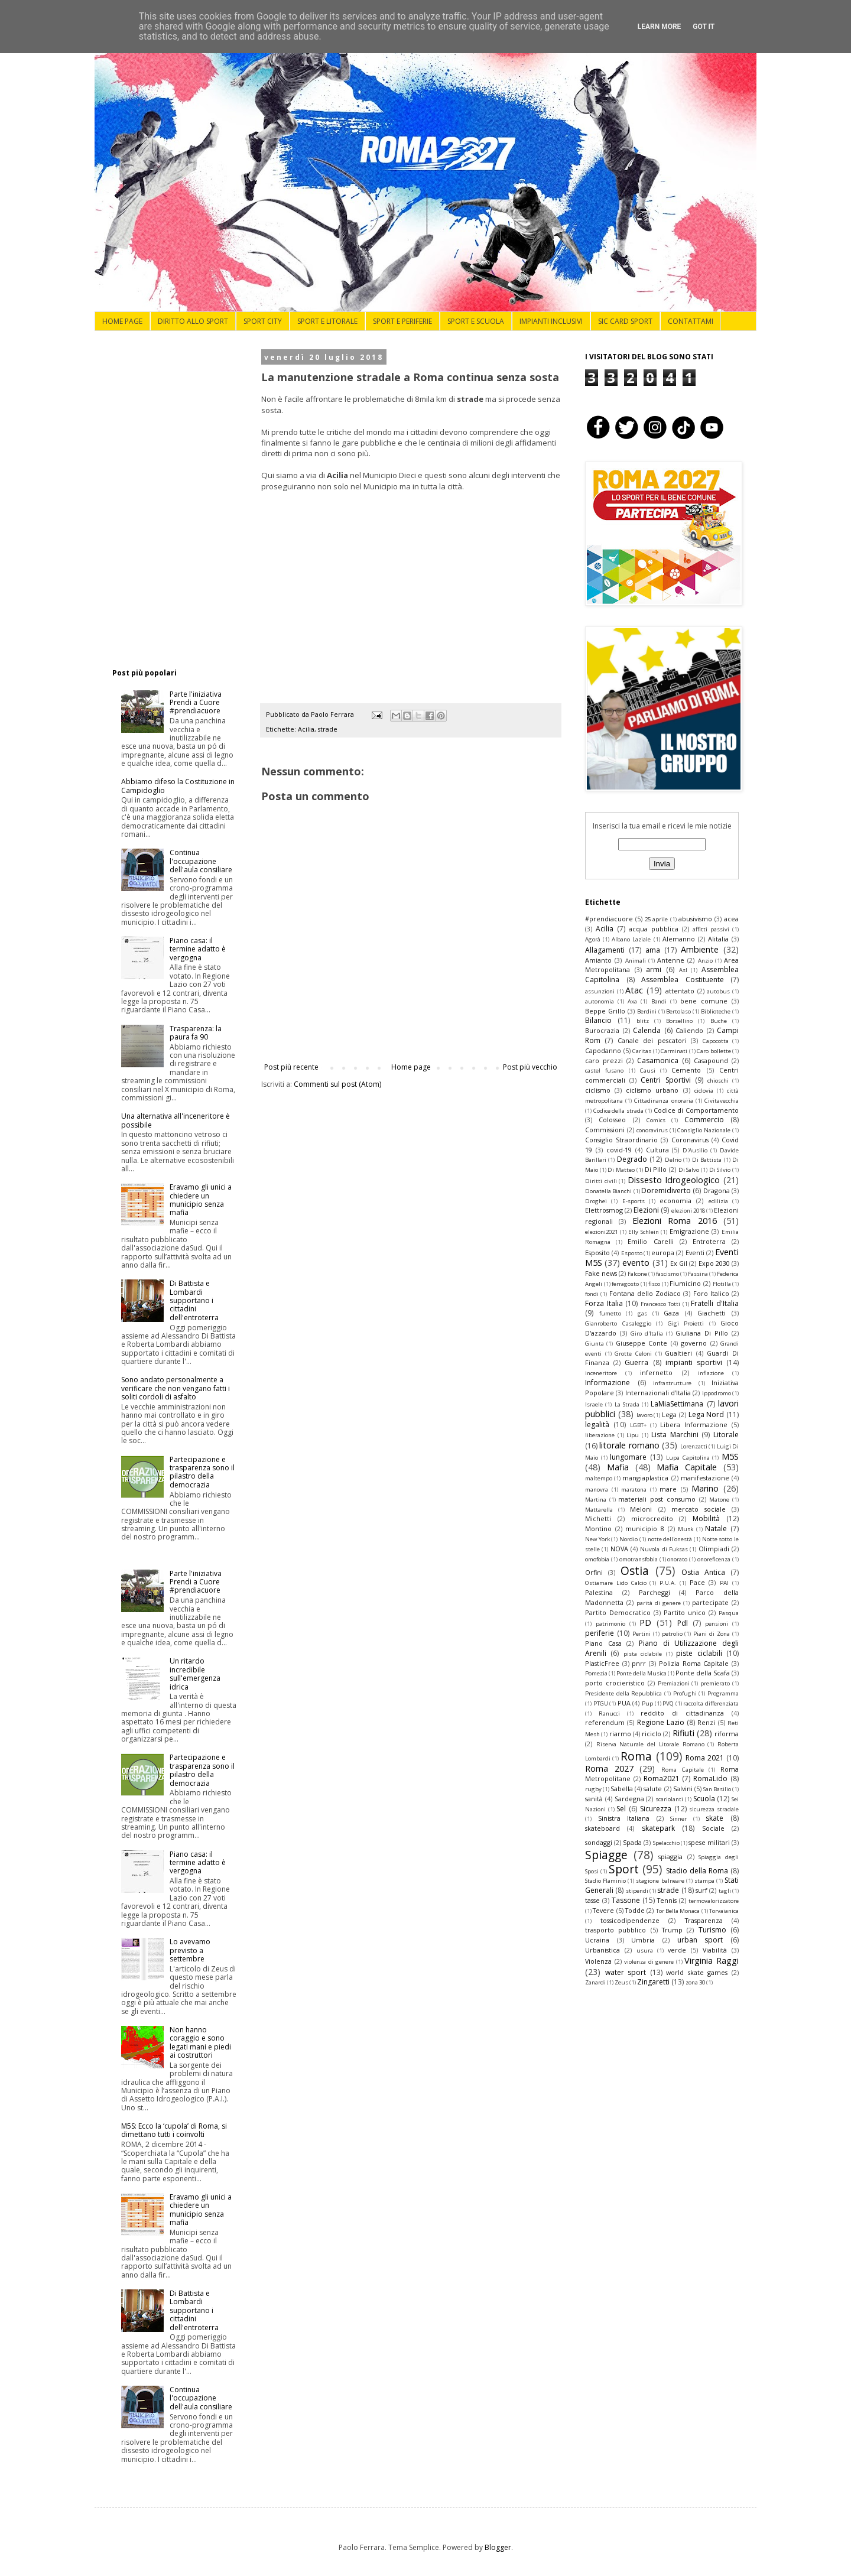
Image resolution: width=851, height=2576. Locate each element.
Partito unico (685, 1612)
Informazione (607, 1383)
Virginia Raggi (711, 1960)
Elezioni (646, 1210)
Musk (685, 1529)
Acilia (306, 729)
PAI (724, 1583)
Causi (647, 1070)
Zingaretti (653, 1982)
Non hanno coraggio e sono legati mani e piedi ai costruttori (200, 2042)
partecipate (710, 1602)
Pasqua (729, 1613)
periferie (599, 1633)
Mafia (618, 1467)
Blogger (498, 2547)
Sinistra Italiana (624, 1818)
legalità (597, 1424)
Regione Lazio (660, 1722)
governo (694, 1343)
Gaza (671, 1312)
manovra (596, 1489)
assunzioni (600, 991)
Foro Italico (711, 1293)
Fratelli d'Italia (715, 1303)
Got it (703, 26)
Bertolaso (678, 1011)
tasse (592, 1900)
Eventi (695, 1252)
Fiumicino (685, 1283)
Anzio (705, 960)
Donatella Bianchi (608, 1191)
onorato (677, 1559)
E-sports (633, 1201)
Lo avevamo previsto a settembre (190, 1950)
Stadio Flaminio (605, 1881)
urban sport (700, 1940)
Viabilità (715, 1949)
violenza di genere (649, 1962)
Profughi (685, 1693)
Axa (632, 1001)
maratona (634, 1489)
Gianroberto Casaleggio (618, 1323)
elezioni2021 (601, 1232)
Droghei (596, 1201)
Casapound (711, 1060)
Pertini (641, 1634)
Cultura (657, 1149)
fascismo (667, 1274)
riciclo (651, 1733)
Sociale (713, 1828)
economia (675, 1200)
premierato (715, 1683)
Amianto (598, 960)
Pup (647, 1703)
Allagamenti (605, 950)
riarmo (620, 1733)
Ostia (635, 1570)
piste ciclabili (699, 1653)
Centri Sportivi (665, 1080)
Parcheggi (654, 1592)
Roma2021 (662, 1778)
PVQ (668, 1703)
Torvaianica (724, 1911)
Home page (411, 1067)
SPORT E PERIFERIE (402, 321)
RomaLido (710, 1778)
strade (327, 729)
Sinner (678, 1819)
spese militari (709, 1842)
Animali (635, 960)
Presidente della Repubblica (623, 1693)
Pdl (682, 1623)
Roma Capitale (682, 1769)
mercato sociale (698, 1509)
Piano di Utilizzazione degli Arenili (662, 1648)
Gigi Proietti (686, 1323)
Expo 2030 (714, 1263)
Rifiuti (683, 1733)
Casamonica (657, 1060)
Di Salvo (689, 1170)
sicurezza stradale (714, 1809)
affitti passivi (711, 929)
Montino (598, 1528)
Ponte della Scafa (702, 1672)
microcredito (652, 1518)
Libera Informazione (693, 1424)
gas (642, 1313)
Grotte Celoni (633, 1353)
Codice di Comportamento (696, 1110)
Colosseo (612, 1119)
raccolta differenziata (711, 1703)
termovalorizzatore (713, 1901)
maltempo (598, 1478)
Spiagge (606, 1855)
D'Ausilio (695, 1150)
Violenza (598, 1961)
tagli (725, 1891)
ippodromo (716, 1393)
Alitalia (718, 938)
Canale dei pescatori (652, 1040)
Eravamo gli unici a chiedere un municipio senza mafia (201, 1199)
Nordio (628, 1539)
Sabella (621, 1788)
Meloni (641, 1509)
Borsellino (679, 1021)
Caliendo (689, 1030)
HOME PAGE (122, 321)
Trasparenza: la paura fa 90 (196, 1033)
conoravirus (652, 1130)
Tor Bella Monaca (678, 1911)
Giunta (594, 1343)
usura (644, 1950)
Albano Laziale (631, 939)
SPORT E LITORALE (327, 321)
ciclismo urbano (652, 1090)
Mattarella (599, 1509)
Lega (669, 1414)
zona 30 (695, 1982)
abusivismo (695, 918)
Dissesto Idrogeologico (674, 1179)
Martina (595, 1499)
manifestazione (705, 1477)
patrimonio (610, 1624)
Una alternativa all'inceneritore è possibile (175, 1120)
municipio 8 (644, 1528)
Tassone (626, 1900)
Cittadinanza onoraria (663, 1101)
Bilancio (598, 1020)
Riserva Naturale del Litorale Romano (650, 1744)
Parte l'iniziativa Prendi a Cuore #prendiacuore (196, 702)
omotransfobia (638, 1559)
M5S (730, 1456)
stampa (704, 1881)
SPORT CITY (262, 321)
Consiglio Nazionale (703, 1130)
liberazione (600, 1435)
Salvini (683, 1788)
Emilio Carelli (650, 1241)
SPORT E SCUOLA (475, 321)
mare (668, 1488)
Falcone (637, 1274)
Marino (705, 1488)
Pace (697, 1582)
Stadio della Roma (697, 1871)
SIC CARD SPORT (625, 321)
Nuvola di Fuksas (664, 1549)
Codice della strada (618, 1111)
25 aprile (656, 919)
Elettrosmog (604, 1210)
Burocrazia (602, 1030)
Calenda (647, 1030)
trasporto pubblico (615, 1929)
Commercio (704, 1120)
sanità (594, 1798)
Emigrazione (689, 1231)
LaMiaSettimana (677, 1404)
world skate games (696, 1972)
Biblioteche (715, 1011)
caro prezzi (604, 1060)
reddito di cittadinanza (682, 1712)
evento (635, 1262)
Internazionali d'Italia (658, 1392)
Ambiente (700, 949)
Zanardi (595, 1982)
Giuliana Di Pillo (701, 1332)
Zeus (621, 1982)
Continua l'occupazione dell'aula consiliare (201, 861)
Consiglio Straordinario (621, 1139)
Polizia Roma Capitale (694, 1663)
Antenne (670, 960)
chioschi (718, 1080)
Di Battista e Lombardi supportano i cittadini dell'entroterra (194, 1300)
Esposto (631, 1253)
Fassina (698, 1274)
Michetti (598, 1518)
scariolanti (669, 1799)
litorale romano (629, 1445)
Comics (656, 1120)
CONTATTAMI (690, 321)
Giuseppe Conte (641, 1343)
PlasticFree (602, 1663)
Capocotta (716, 1041)
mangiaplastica (645, 1477)
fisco (654, 1284)
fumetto (610, 1313)
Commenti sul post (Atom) (337, 1084)
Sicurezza (655, 1809)
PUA (624, 1702)
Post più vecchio (530, 1067)
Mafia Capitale (687, 1467)
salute (653, 1788)
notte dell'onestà (670, 1539)
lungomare (628, 1457)
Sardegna (629, 1798)
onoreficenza (713, 1559)
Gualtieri (678, 1353)
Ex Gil (678, 1263)
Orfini (594, 1572)
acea (731, 918)
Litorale (726, 1435)
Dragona (716, 1190)
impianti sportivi (693, 1362)
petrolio (672, 1634)
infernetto (656, 1372)
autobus (718, 991)
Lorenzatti (693, 1446)
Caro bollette (714, 1051)
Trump (672, 1929)
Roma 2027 (609, 1768)
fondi (592, 1294)
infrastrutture (672, 1383)
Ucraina (597, 1939)
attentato (679, 990)
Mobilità (706, 1518)
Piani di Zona (711, 1634)
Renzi (706, 1722)
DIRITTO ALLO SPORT (193, 321)
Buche (718, 1021)
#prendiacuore (609, 918)
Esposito (597, 1252)
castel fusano (604, 1070)
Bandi (659, 1001)
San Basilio (717, 1789)
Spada (632, 1842)
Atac (634, 990)
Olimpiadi (714, 1548)
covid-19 (619, 1149)
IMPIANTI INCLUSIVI (551, 321)
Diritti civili (601, 1181)
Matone (719, 1499)
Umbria (643, 1939)
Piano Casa (603, 1643)
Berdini (647, 1011)
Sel (621, 1809)
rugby (593, 1789)
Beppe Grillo (605, 1010)
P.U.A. (668, 1583)
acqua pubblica (653, 928)
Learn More (659, 26)
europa (662, 1252)
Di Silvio (720, 1170)
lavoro (644, 1415)
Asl (683, 970)
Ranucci (609, 1713)
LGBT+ (638, 1425)
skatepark (658, 1828)
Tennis (667, 1900)
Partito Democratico (618, 1612)
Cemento (686, 1070)
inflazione (711, 1373)
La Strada (627, 1404)
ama (652, 950)
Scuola (704, 1799)
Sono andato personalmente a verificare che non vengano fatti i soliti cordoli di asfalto (175, 1388)
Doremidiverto (666, 1190)
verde (677, 1949)
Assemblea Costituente (682, 979)
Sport (624, 1869)
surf (701, 1890)
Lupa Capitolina (688, 1457)
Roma (636, 1756)
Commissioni (605, 1129)
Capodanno (603, 1050)
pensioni (716, 1624)
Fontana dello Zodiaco (645, 1293)
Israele (594, 1404)
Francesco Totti (661, 1304)
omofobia (597, 1559)
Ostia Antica (703, 1572)
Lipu (632, 1435)
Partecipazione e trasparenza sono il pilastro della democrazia (202, 1472)
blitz (642, 1021)
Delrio (673, 1160)
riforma (726, 1733)
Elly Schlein (643, 1232)
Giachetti (711, 1312)
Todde (635, 1910)
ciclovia (703, 1090)
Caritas (641, 1051)
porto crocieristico (615, 1682)
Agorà (592, 939)
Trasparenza (704, 1920)
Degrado (632, 1159)
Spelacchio (666, 1843)
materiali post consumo (656, 1499)
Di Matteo (621, 1170)
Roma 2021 (705, 1758)
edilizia (718, 1201)
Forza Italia (604, 1303)
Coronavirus (690, 1139)
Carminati (674, 1051)
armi (653, 969)
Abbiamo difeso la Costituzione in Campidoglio (178, 786)
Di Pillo (656, 1169)
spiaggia (670, 1856)
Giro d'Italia (647, 1333)
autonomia (599, 1001)
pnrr (639, 1663)
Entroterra (709, 1241)
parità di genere (658, 1603)
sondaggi (598, 1842)
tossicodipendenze (630, 1920)
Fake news (601, 1273)
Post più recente (291, 1067)
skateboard (602, 1828)
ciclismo (597, 1090)
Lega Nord (706, 1414)
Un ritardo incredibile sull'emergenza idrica (195, 1673)
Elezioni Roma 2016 (674, 1220)
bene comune (703, 1000)
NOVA (619, 1548)
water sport (626, 1972)
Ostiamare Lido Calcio (616, 1583)
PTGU (600, 1703)
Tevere (603, 1910)
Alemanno (678, 938)
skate (714, 1818)
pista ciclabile (642, 1654)
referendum (605, 1722)
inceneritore (601, 1373)
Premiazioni (674, 1683)
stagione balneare (660, 1881)
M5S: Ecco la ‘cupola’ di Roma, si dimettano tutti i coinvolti (174, 2130)
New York (597, 1539)
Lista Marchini (675, 1435)
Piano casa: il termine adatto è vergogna (198, 949)
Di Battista (707, 1160)
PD (645, 1622)
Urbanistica (602, 1949)
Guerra (636, 1362)
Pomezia (596, 1673)
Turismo (712, 1930)
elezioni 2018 (688, 1210)
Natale (716, 1528)
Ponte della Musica (641, 1673)
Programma (723, 1693)
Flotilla (722, 1284)
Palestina (599, 1592)
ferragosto (625, 1284)
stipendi (637, 1891)
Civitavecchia (721, 1101)
